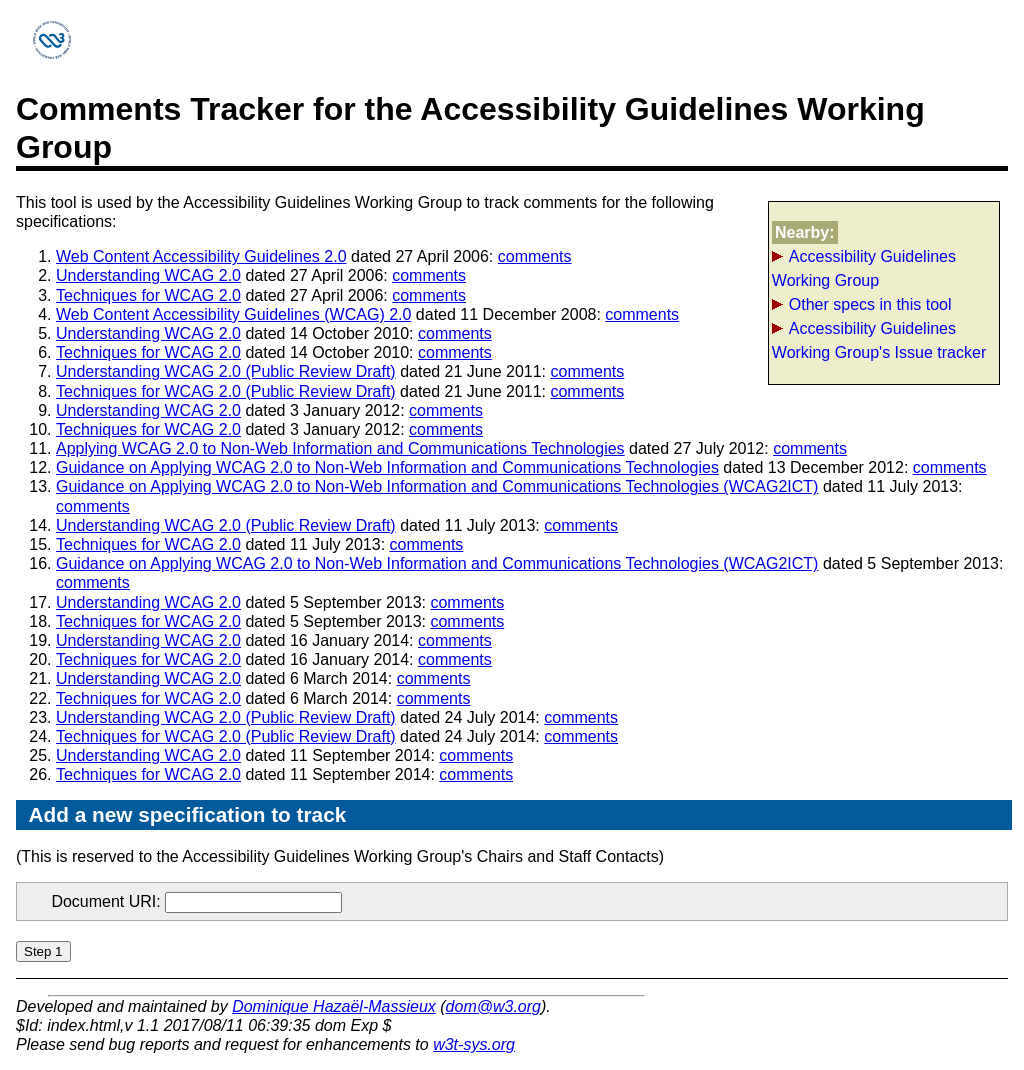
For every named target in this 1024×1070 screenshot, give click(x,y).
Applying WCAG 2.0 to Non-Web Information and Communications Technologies (340, 448)
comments (535, 256)
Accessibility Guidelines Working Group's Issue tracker (879, 340)
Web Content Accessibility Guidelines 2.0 (201, 256)
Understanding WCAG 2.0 (148, 275)
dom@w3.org (493, 1006)
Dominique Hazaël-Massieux (334, 1006)
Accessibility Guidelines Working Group (864, 268)
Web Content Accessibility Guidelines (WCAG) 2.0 (233, 314)
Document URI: (196, 901)
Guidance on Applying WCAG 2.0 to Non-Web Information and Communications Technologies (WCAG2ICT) (437, 486)
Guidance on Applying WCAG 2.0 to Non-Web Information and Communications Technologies (387, 467)
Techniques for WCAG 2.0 (148, 295)
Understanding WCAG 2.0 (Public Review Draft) (226, 371)
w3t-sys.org (474, 1044)
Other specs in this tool (870, 304)
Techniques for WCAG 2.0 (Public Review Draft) (226, 391)
